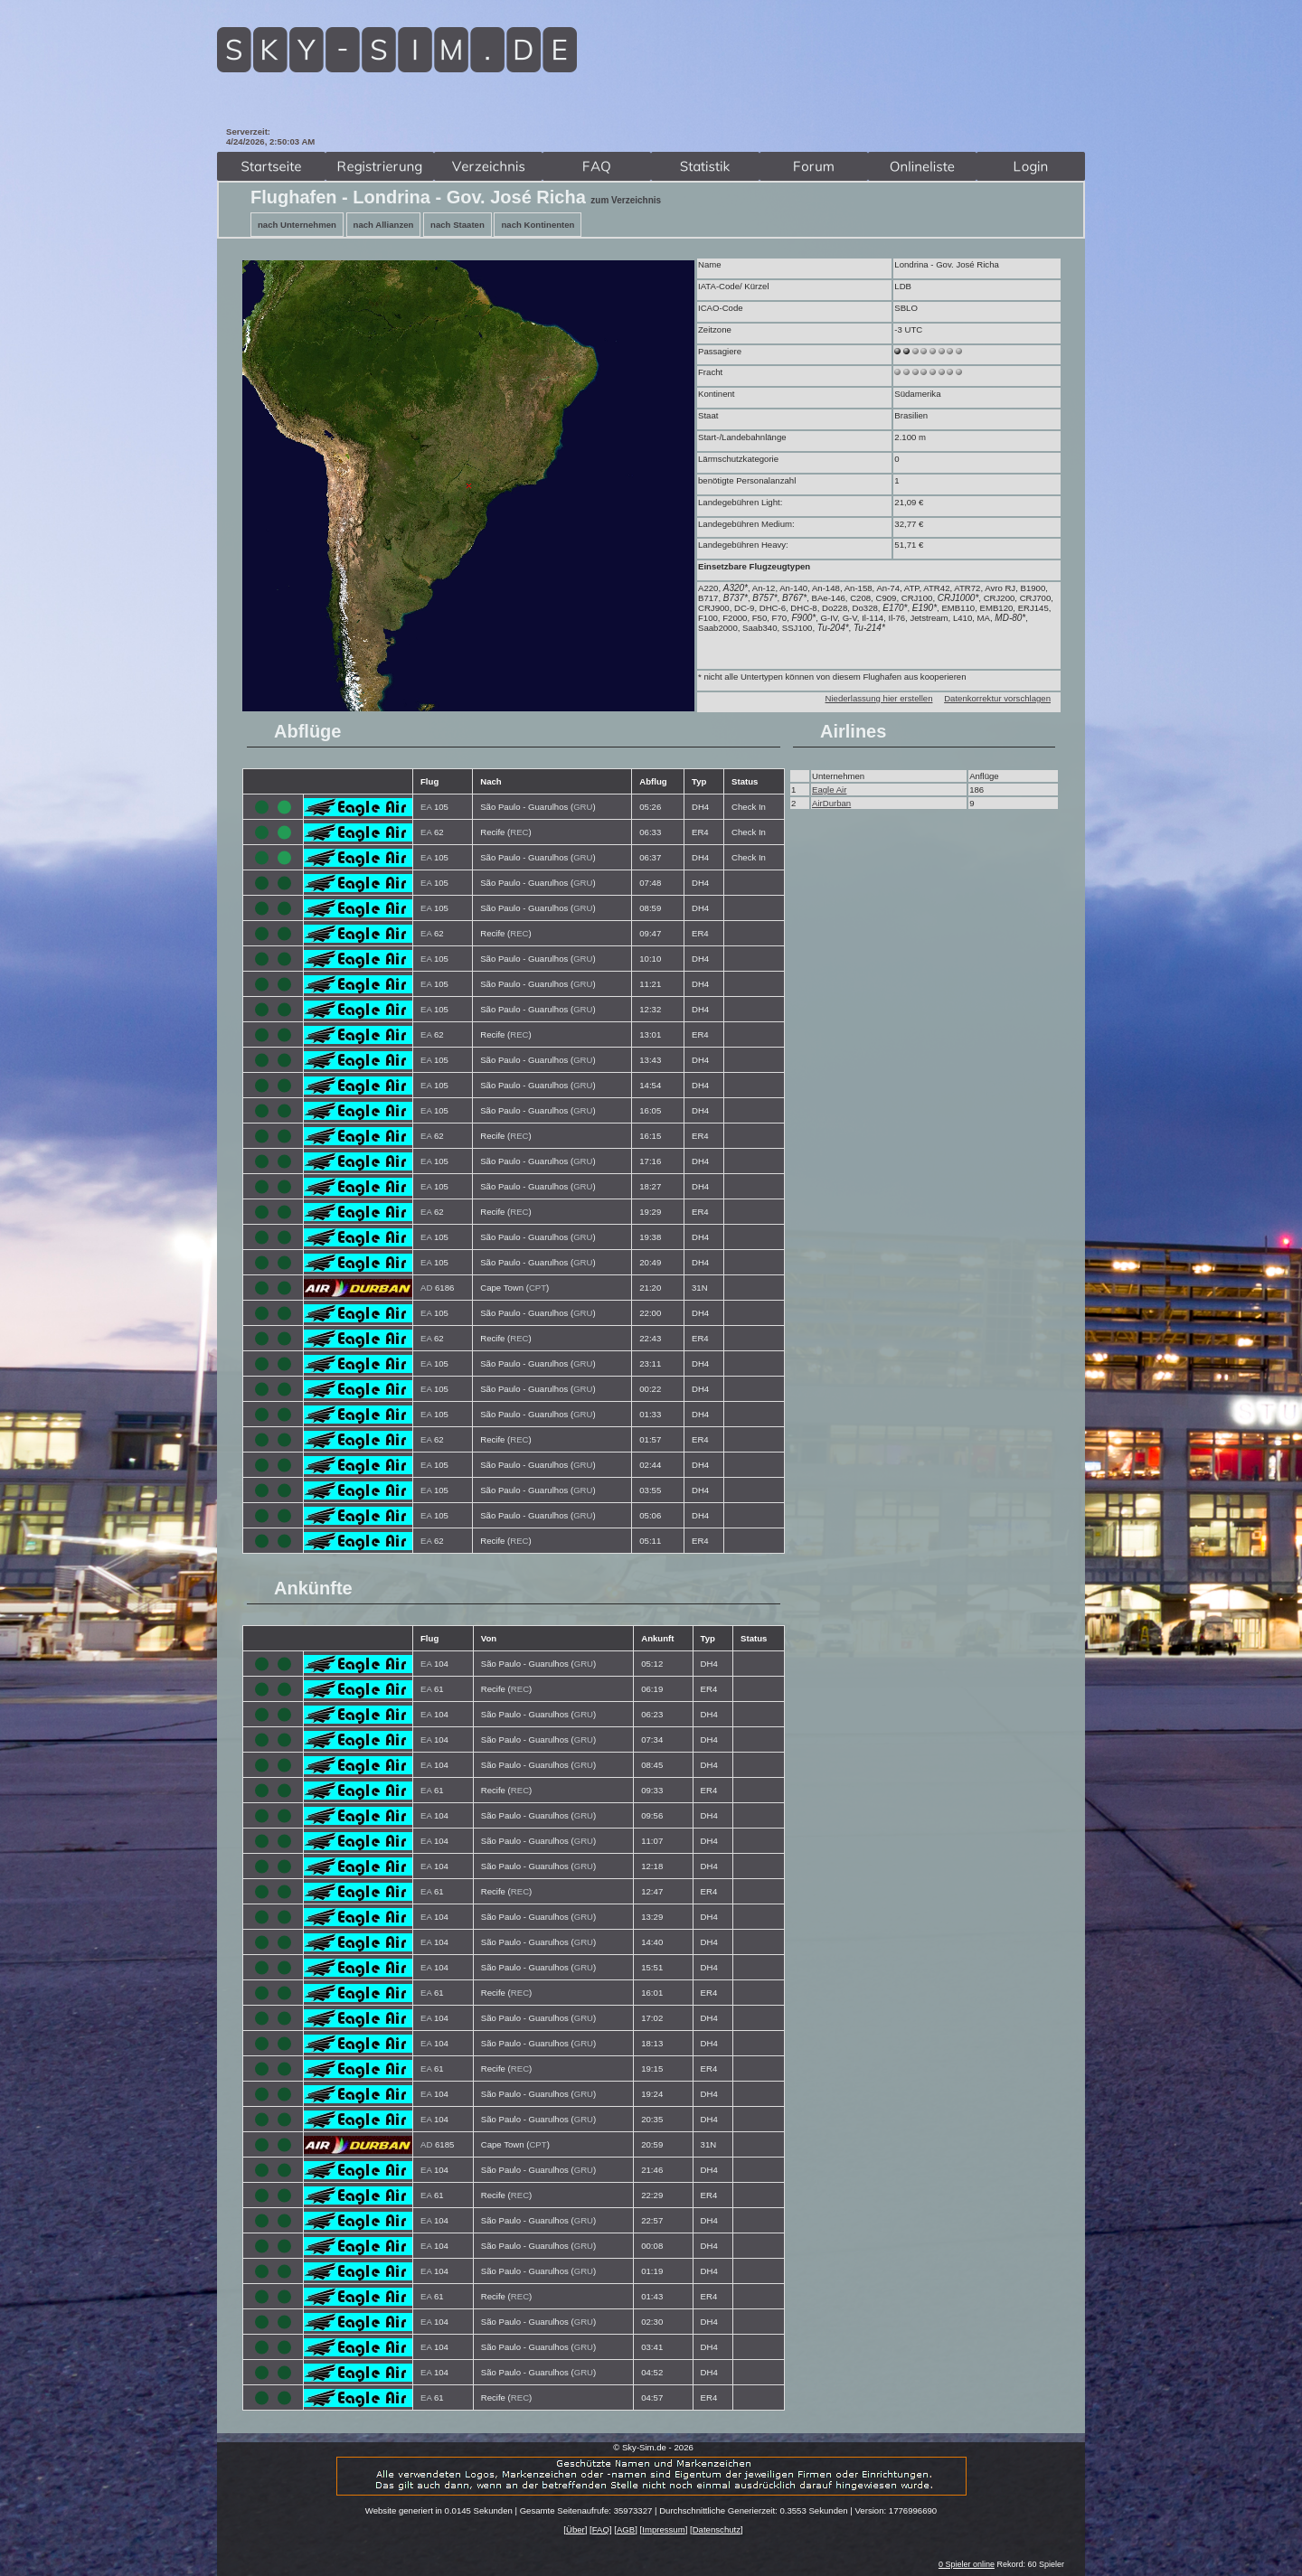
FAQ (600, 2529)
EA (425, 807)
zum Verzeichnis (625, 200)
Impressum (663, 2529)
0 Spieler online (967, 2564)
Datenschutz (717, 2529)
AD (426, 1288)
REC (519, 832)
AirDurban (831, 803)
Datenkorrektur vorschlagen (997, 698)
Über (575, 2529)
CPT (537, 1288)
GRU (582, 807)
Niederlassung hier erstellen (879, 698)
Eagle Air (829, 789)
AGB (626, 2529)
